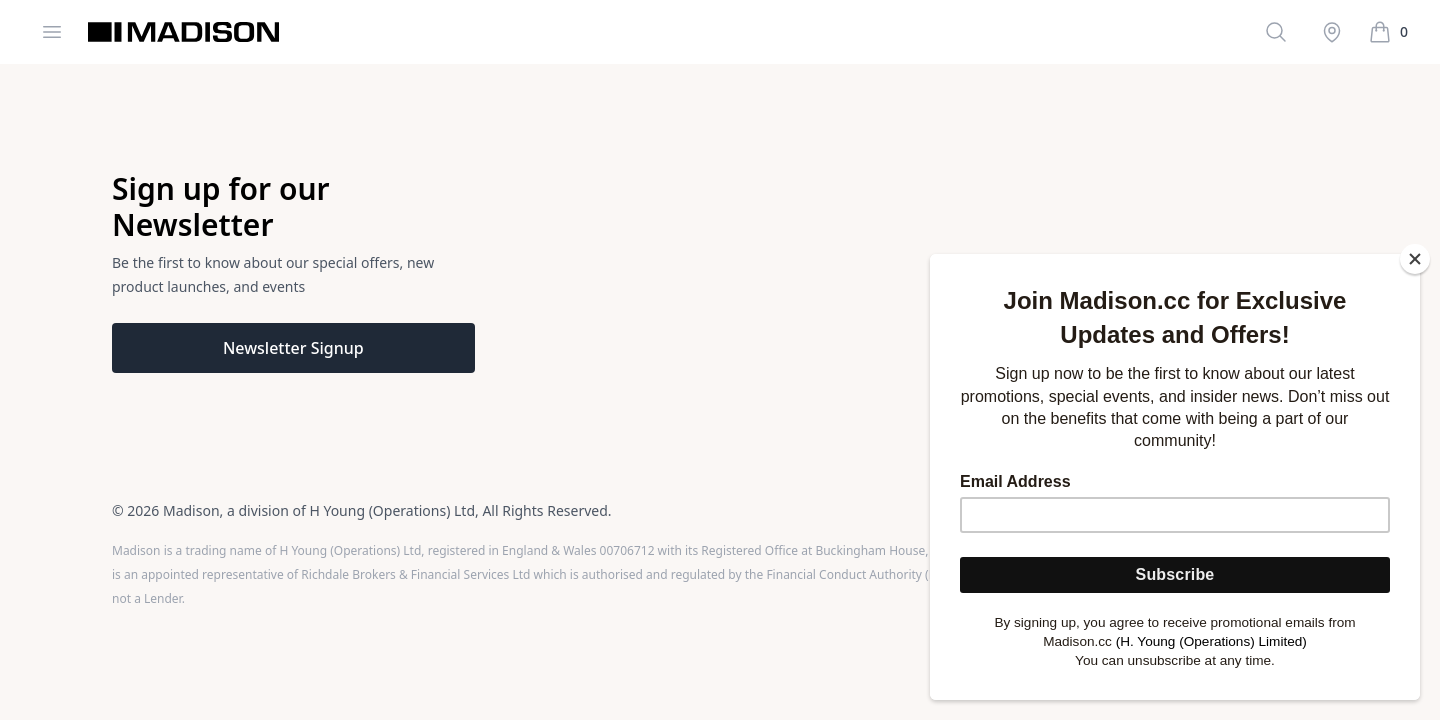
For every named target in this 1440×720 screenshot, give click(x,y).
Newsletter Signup (293, 348)
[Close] (1415, 259)
